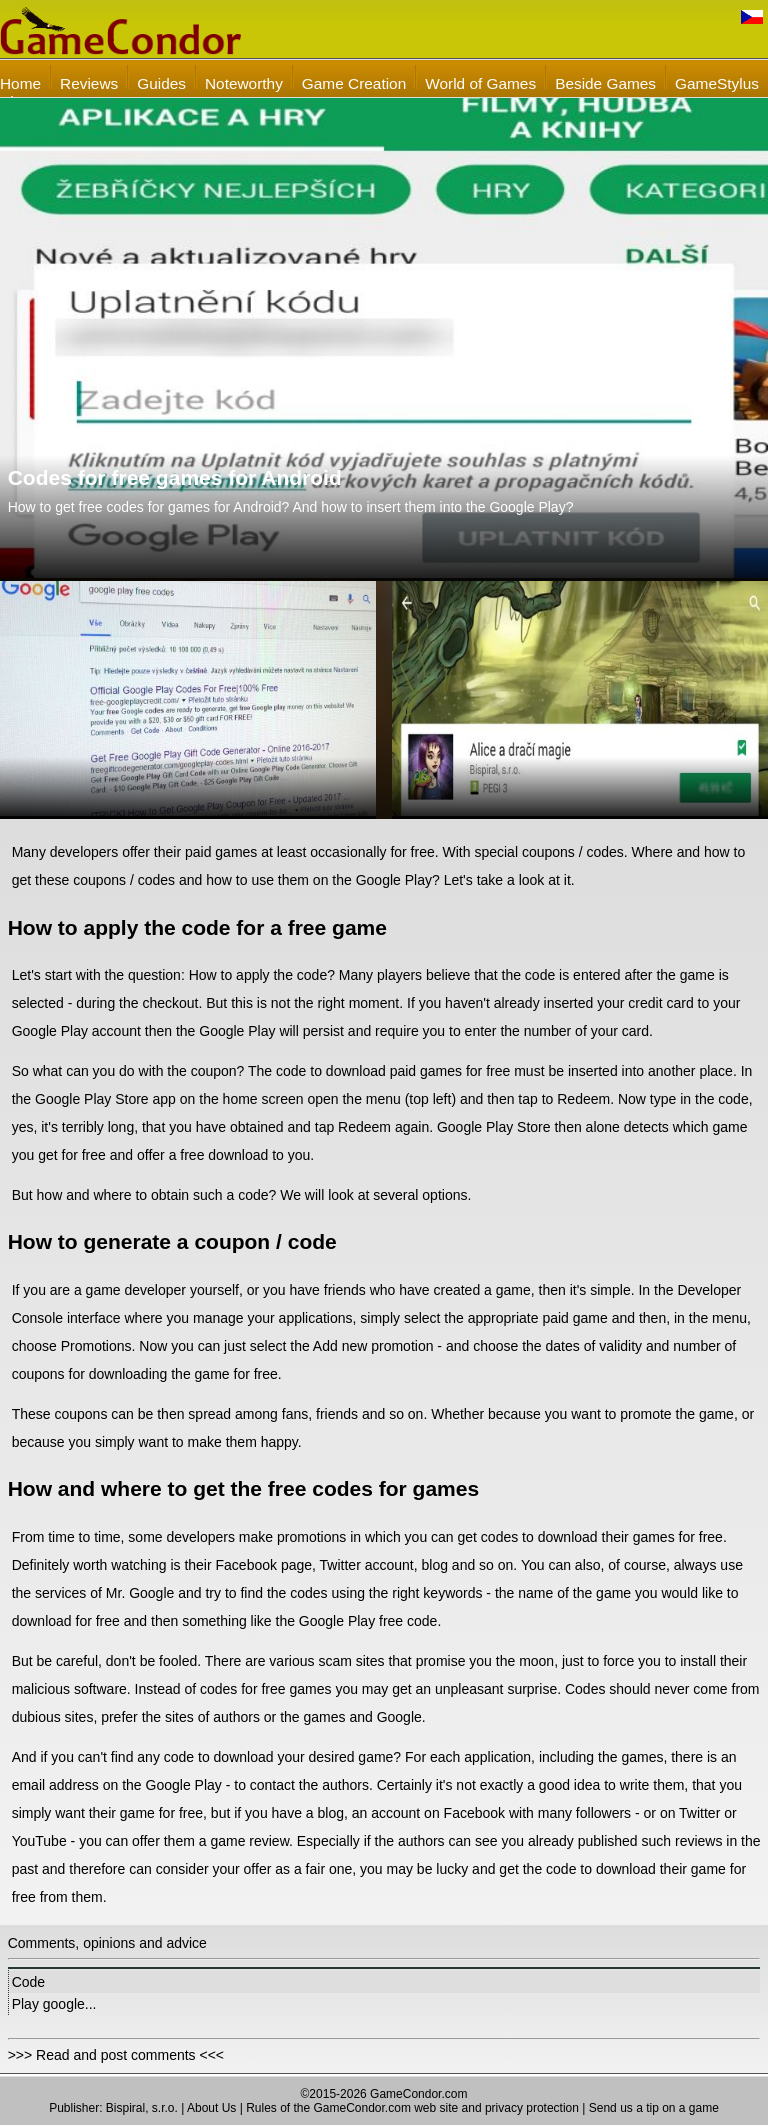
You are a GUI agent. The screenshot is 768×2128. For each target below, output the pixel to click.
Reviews (89, 83)
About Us (211, 2108)
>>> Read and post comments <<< (116, 2055)
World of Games (480, 83)
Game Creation (354, 83)
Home (20, 83)
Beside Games (605, 83)
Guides (161, 83)
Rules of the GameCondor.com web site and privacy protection (412, 2108)
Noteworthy (244, 83)
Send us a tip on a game (654, 2108)
